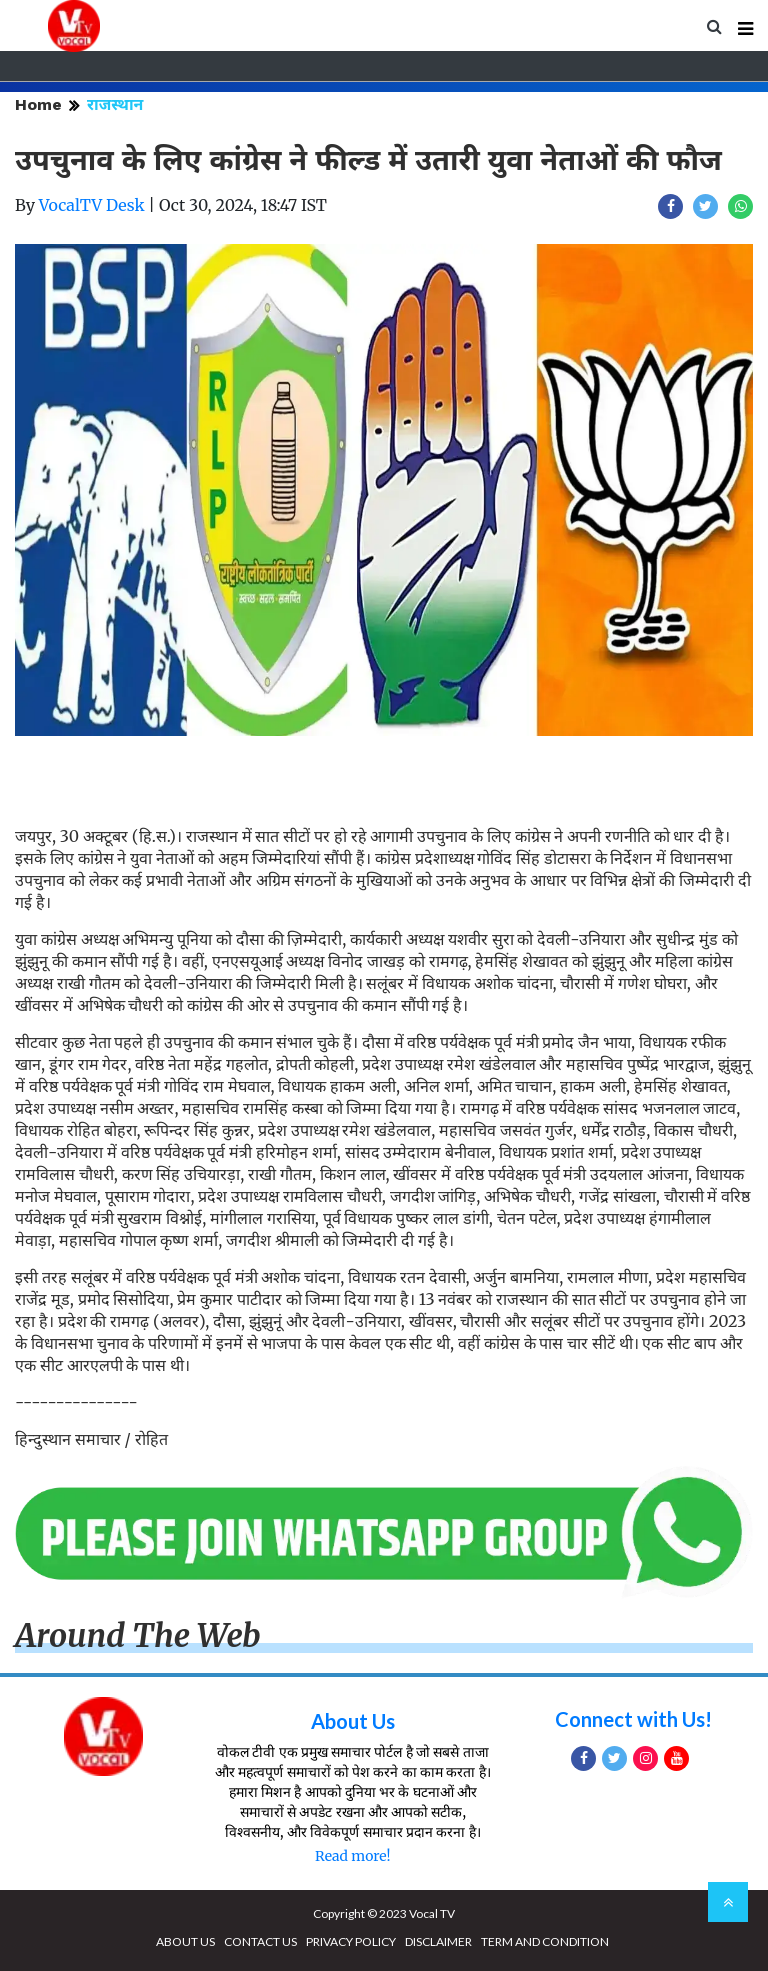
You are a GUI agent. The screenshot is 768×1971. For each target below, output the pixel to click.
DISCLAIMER (438, 1941)
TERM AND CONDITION (545, 1941)
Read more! (352, 1856)
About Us (353, 1721)
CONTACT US (260, 1941)
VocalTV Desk (92, 205)
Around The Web (138, 1636)
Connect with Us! (633, 1719)
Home (38, 104)
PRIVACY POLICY (351, 1941)
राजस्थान (115, 104)
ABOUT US (185, 1941)
